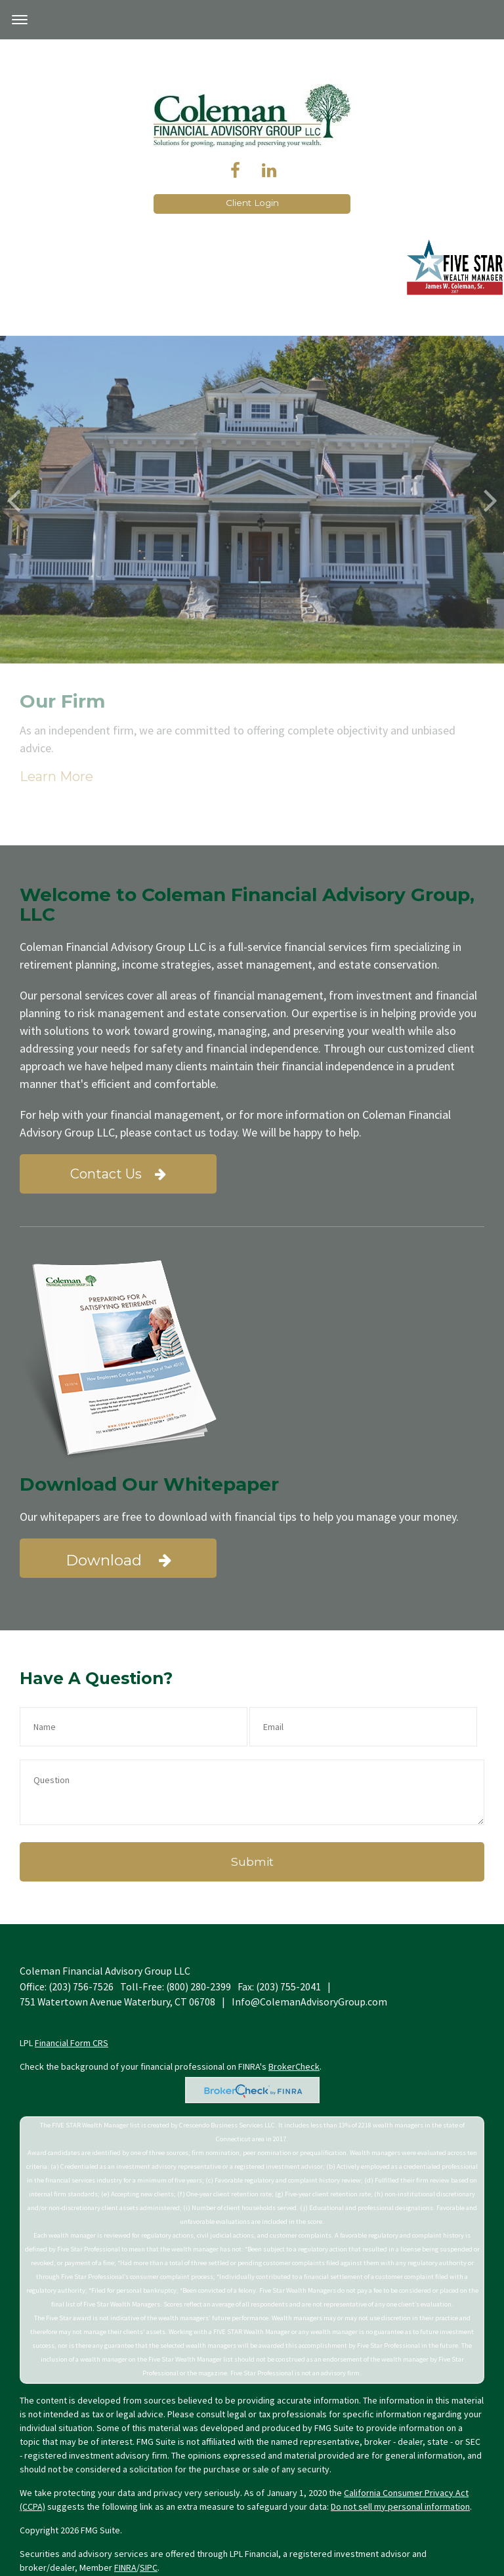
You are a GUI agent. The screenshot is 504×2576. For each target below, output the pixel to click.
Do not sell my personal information (400, 2506)
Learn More (366, 544)
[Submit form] (252, 1862)
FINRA (125, 2567)
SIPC (149, 2567)
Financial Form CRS (71, 2043)
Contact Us (118, 1174)
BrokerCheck (294, 2066)
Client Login (252, 202)
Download (118, 1560)
